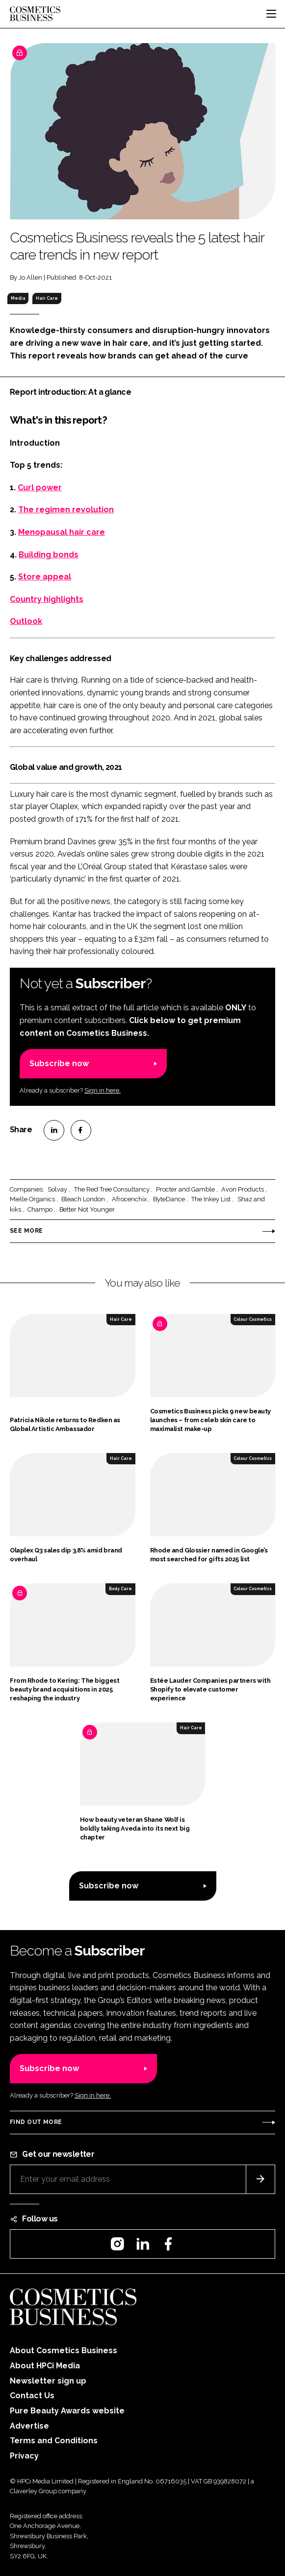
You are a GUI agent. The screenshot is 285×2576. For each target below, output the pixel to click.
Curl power (40, 487)
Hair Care (47, 298)
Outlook (26, 621)
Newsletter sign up (48, 2380)
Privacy (24, 2455)
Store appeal (44, 576)
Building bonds (48, 554)
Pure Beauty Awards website (67, 2410)
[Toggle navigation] (271, 13)
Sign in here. (102, 1090)
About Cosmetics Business (63, 2350)
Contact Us (32, 2395)
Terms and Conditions (54, 2440)
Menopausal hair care (61, 532)
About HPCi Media (45, 2365)
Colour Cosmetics (252, 1319)
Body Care (120, 1588)
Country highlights (46, 599)
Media (18, 298)
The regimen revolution (66, 509)
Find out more (36, 2122)
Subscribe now (59, 1063)
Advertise (29, 2426)
